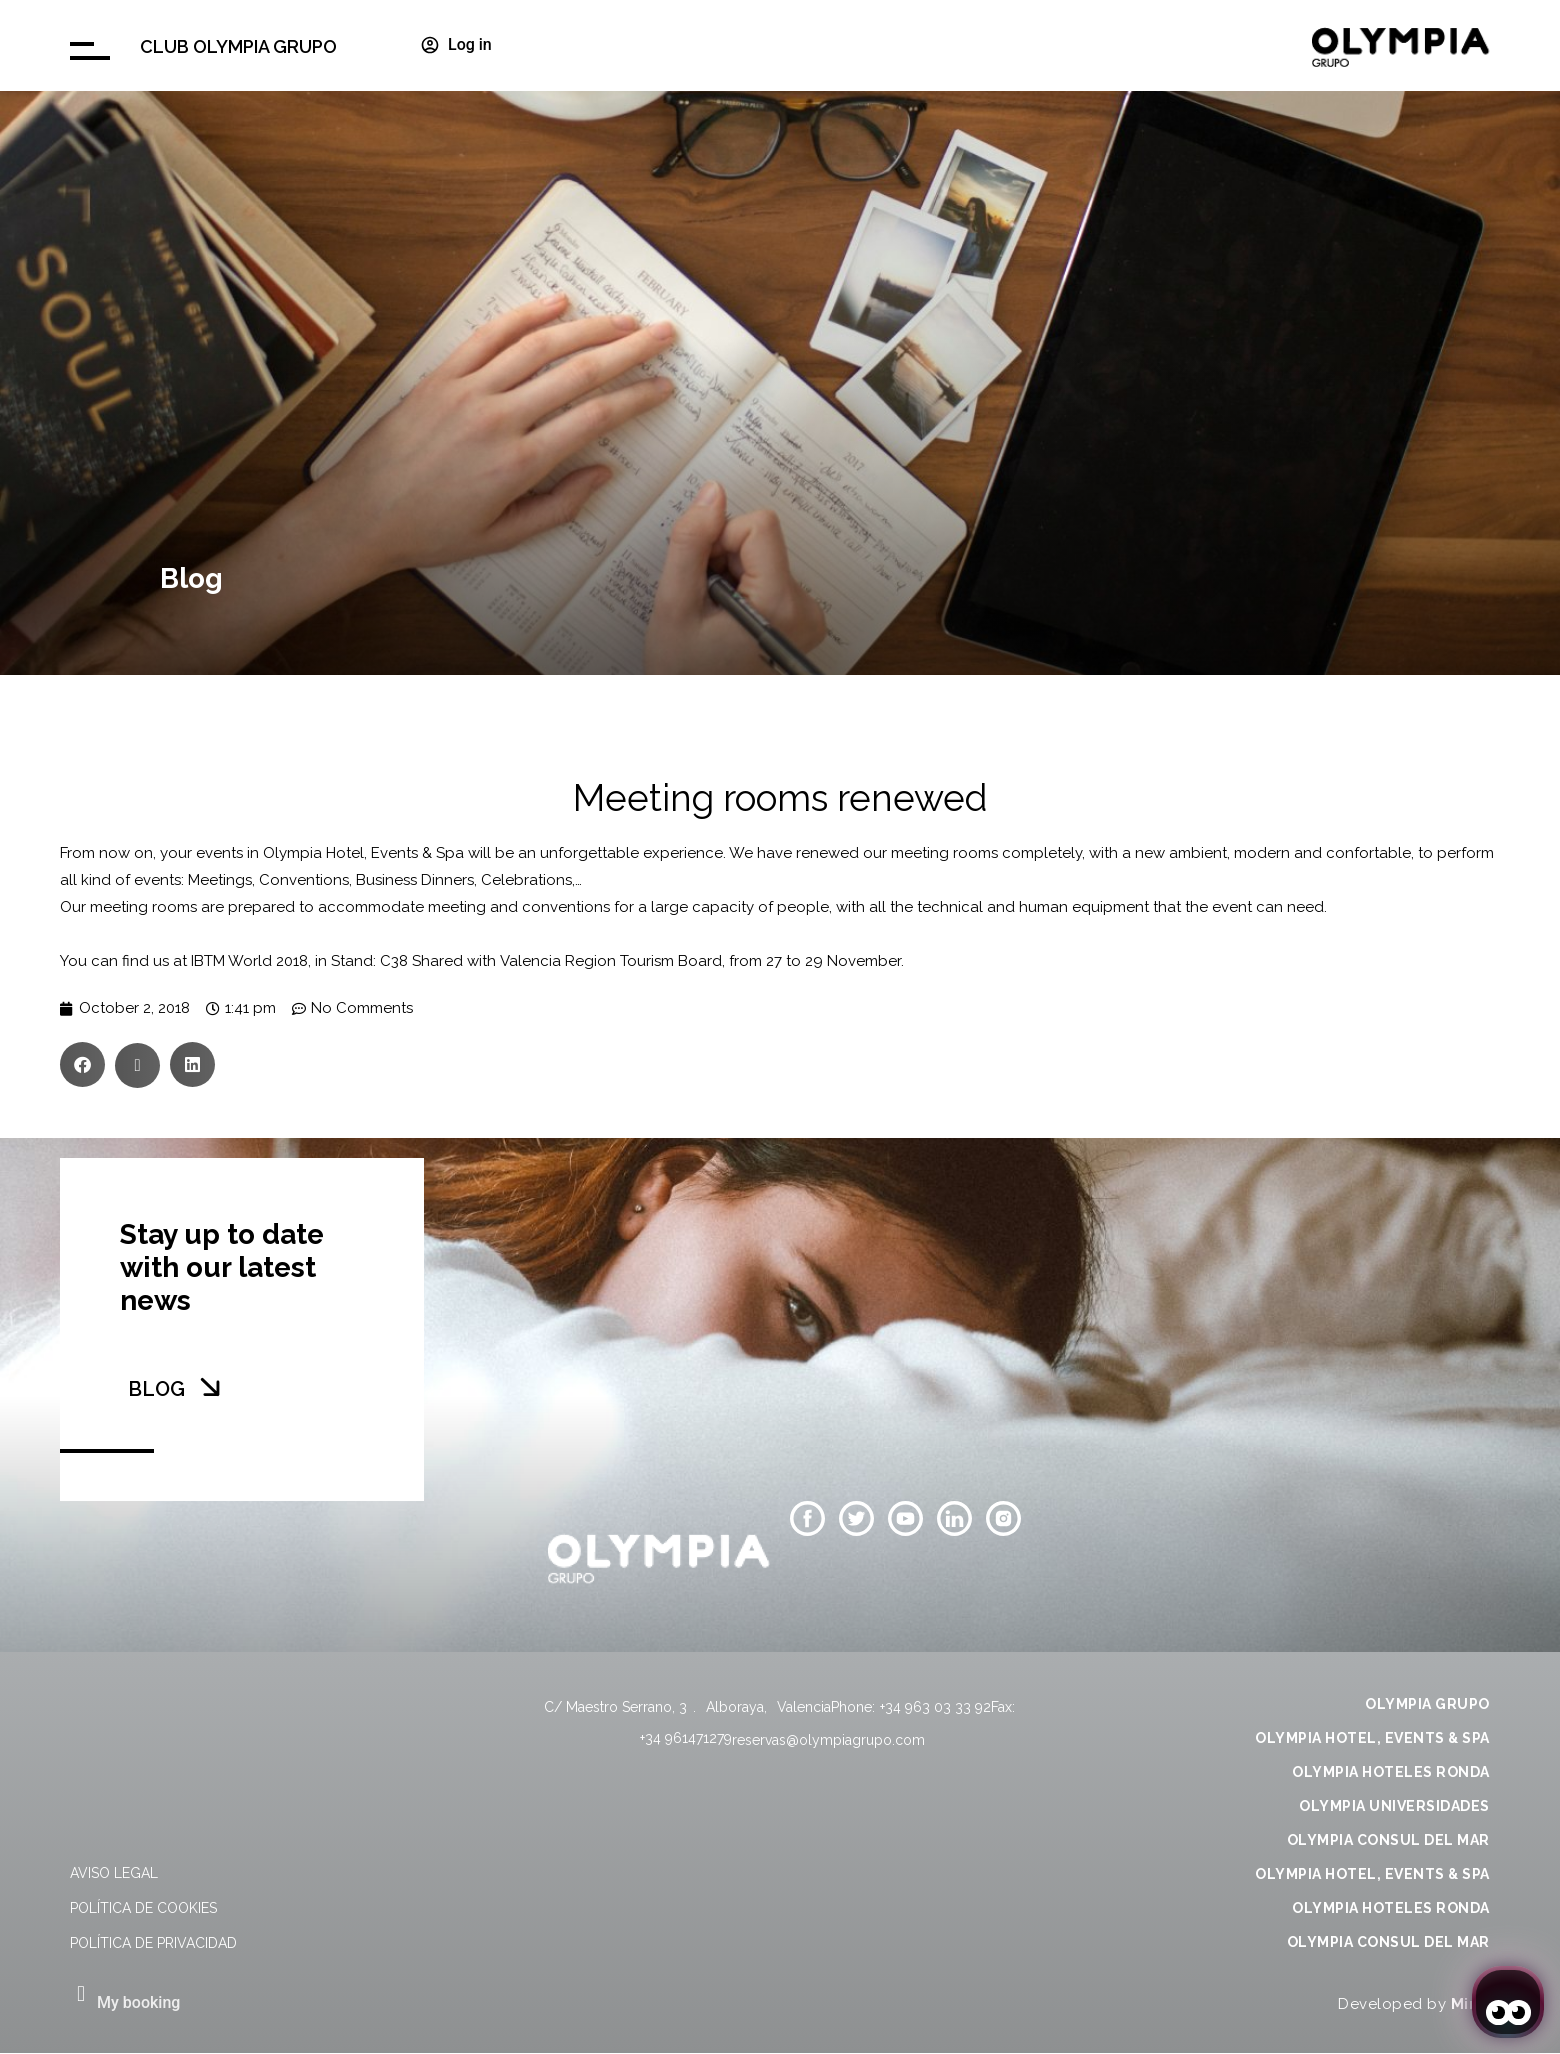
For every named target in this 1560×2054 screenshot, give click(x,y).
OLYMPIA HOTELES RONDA (1391, 1772)
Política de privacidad (153, 1943)
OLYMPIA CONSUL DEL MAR (1388, 1840)
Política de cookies (143, 1908)
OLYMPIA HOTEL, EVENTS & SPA (1372, 1738)
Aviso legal (114, 1873)
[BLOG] (210, 1387)
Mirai (1471, 2004)
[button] (82, 1064)
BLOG (156, 1389)
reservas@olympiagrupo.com (828, 1740)
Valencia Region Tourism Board (611, 961)
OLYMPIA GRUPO (1427, 1704)
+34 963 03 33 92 (935, 1707)
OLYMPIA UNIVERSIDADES (1394, 1806)
